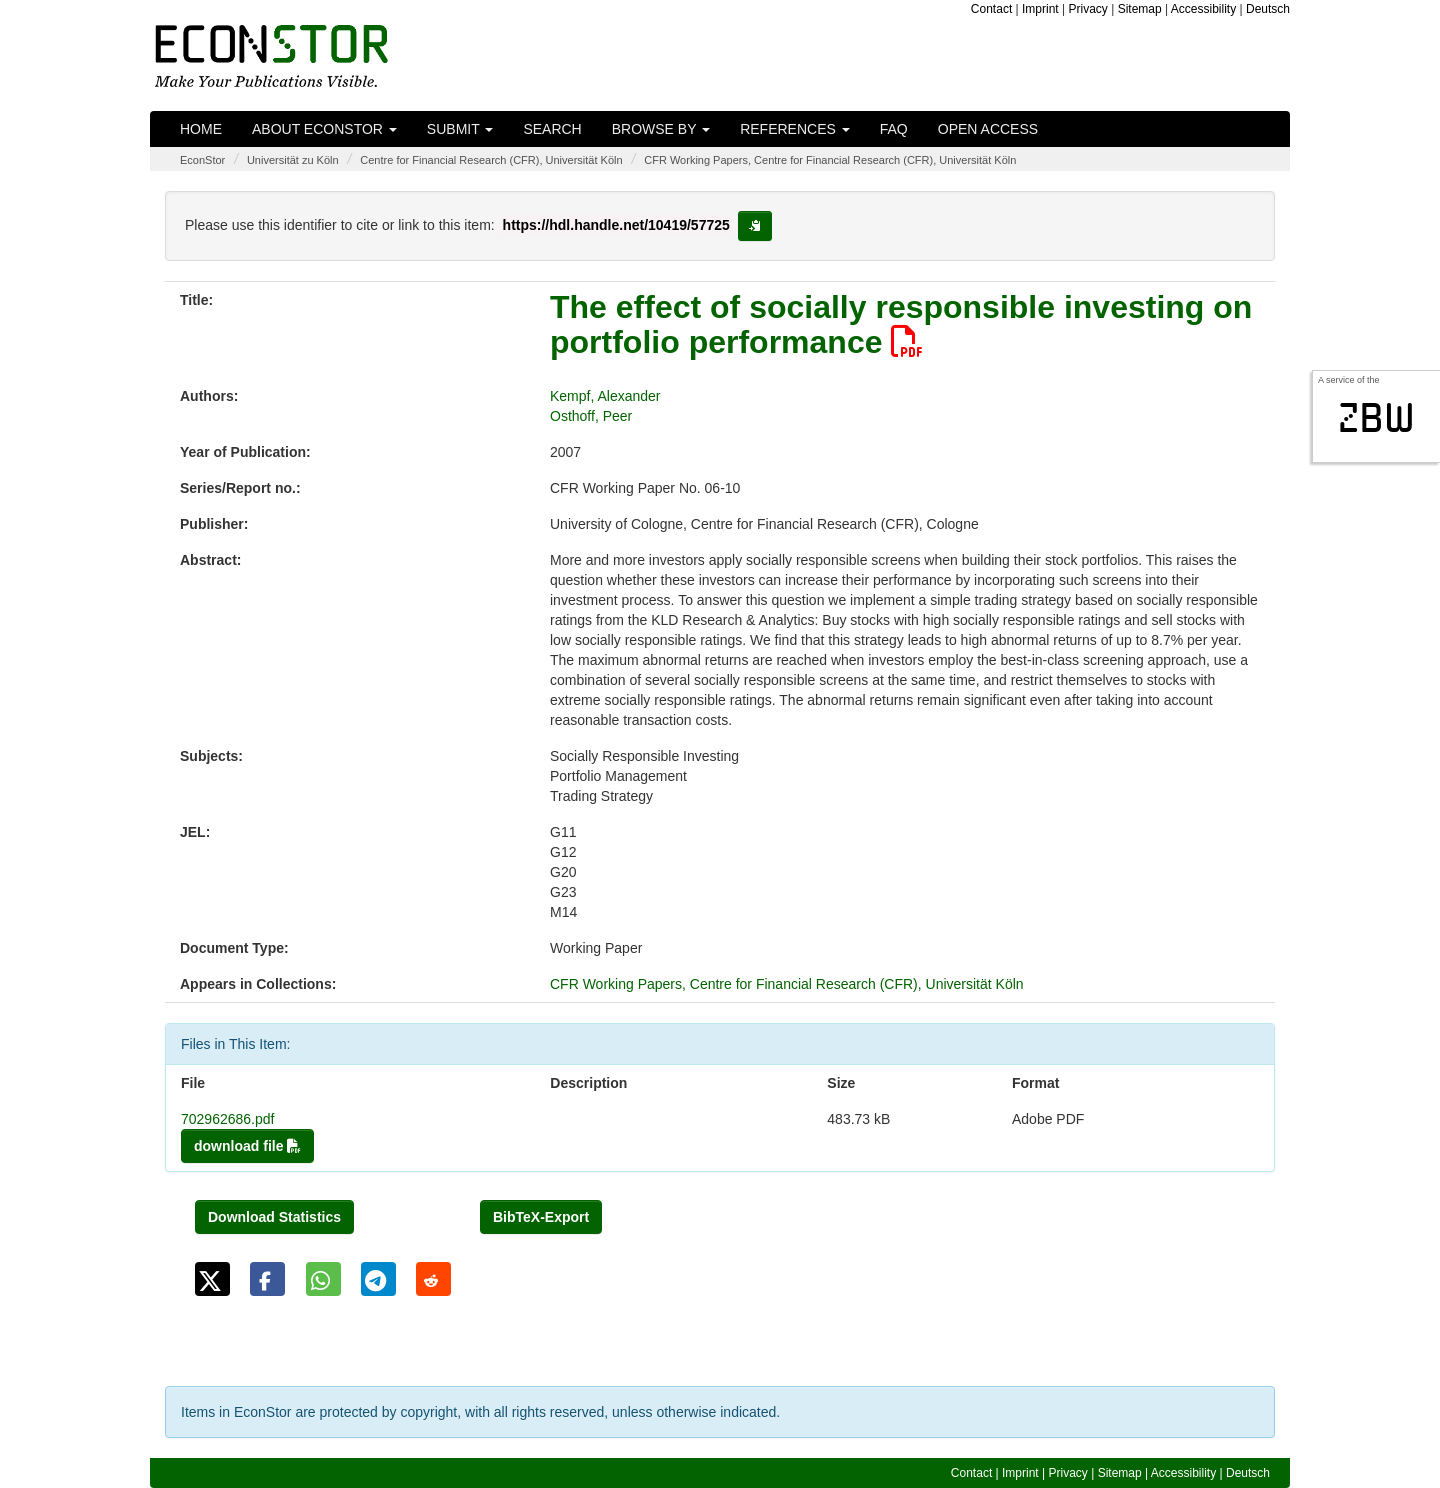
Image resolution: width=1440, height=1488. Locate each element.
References (795, 129)
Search (552, 129)
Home (201, 129)
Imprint (1040, 9)
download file (247, 1146)
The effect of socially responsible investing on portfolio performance (901, 324)
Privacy (1088, 9)
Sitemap (1140, 9)
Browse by (661, 129)
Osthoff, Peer (591, 416)
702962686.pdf (227, 1119)
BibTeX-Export (541, 1217)
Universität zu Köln (293, 160)
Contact (991, 9)
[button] (212, 1279)
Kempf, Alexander (605, 396)
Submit (460, 129)
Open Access (988, 129)
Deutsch (1268, 9)
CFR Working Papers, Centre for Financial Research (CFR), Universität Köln (830, 160)
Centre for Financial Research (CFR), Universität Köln (491, 160)
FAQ (894, 129)
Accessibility (1203, 9)
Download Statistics (274, 1217)
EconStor (202, 160)
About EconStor (324, 129)
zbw (1376, 418)
